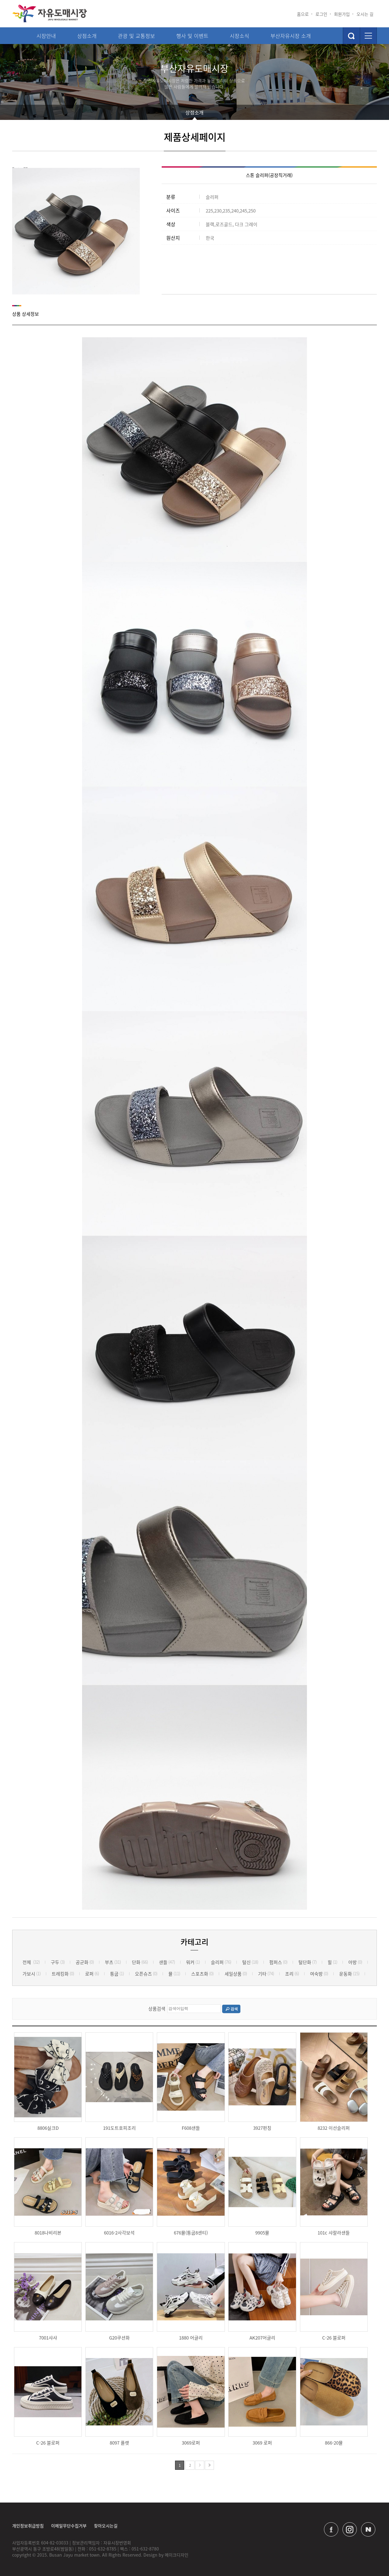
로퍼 (92, 1973)
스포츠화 (202, 1973)
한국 (190, 238)
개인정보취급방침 (28, 2526)
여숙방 (319, 1973)
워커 (193, 1962)
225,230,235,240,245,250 (211, 210)
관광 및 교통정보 (136, 35)
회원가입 (342, 14)
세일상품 (236, 1973)
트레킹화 (63, 1973)
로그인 (321, 14)
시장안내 (46, 35)
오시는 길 (365, 14)
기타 (266, 1973)
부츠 (113, 1962)
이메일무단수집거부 (69, 2526)
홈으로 (303, 14)
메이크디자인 (176, 2555)
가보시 (31, 1973)
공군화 (85, 1962)
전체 (31, 1962)
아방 (355, 1962)
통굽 (117, 1973)
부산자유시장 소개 (290, 35)
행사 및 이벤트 (192, 35)
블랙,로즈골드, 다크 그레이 (211, 224)
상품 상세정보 (25, 314)
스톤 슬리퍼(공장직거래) (269, 175)
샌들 (167, 1962)
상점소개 (87, 35)
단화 (140, 1962)
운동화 (349, 1973)
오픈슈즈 (146, 1973)
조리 (292, 1973)
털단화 (307, 1962)
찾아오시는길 (106, 2526)
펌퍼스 (278, 1962)
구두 (58, 1962)
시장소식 (239, 35)
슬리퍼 (192, 197)
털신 (250, 1962)
